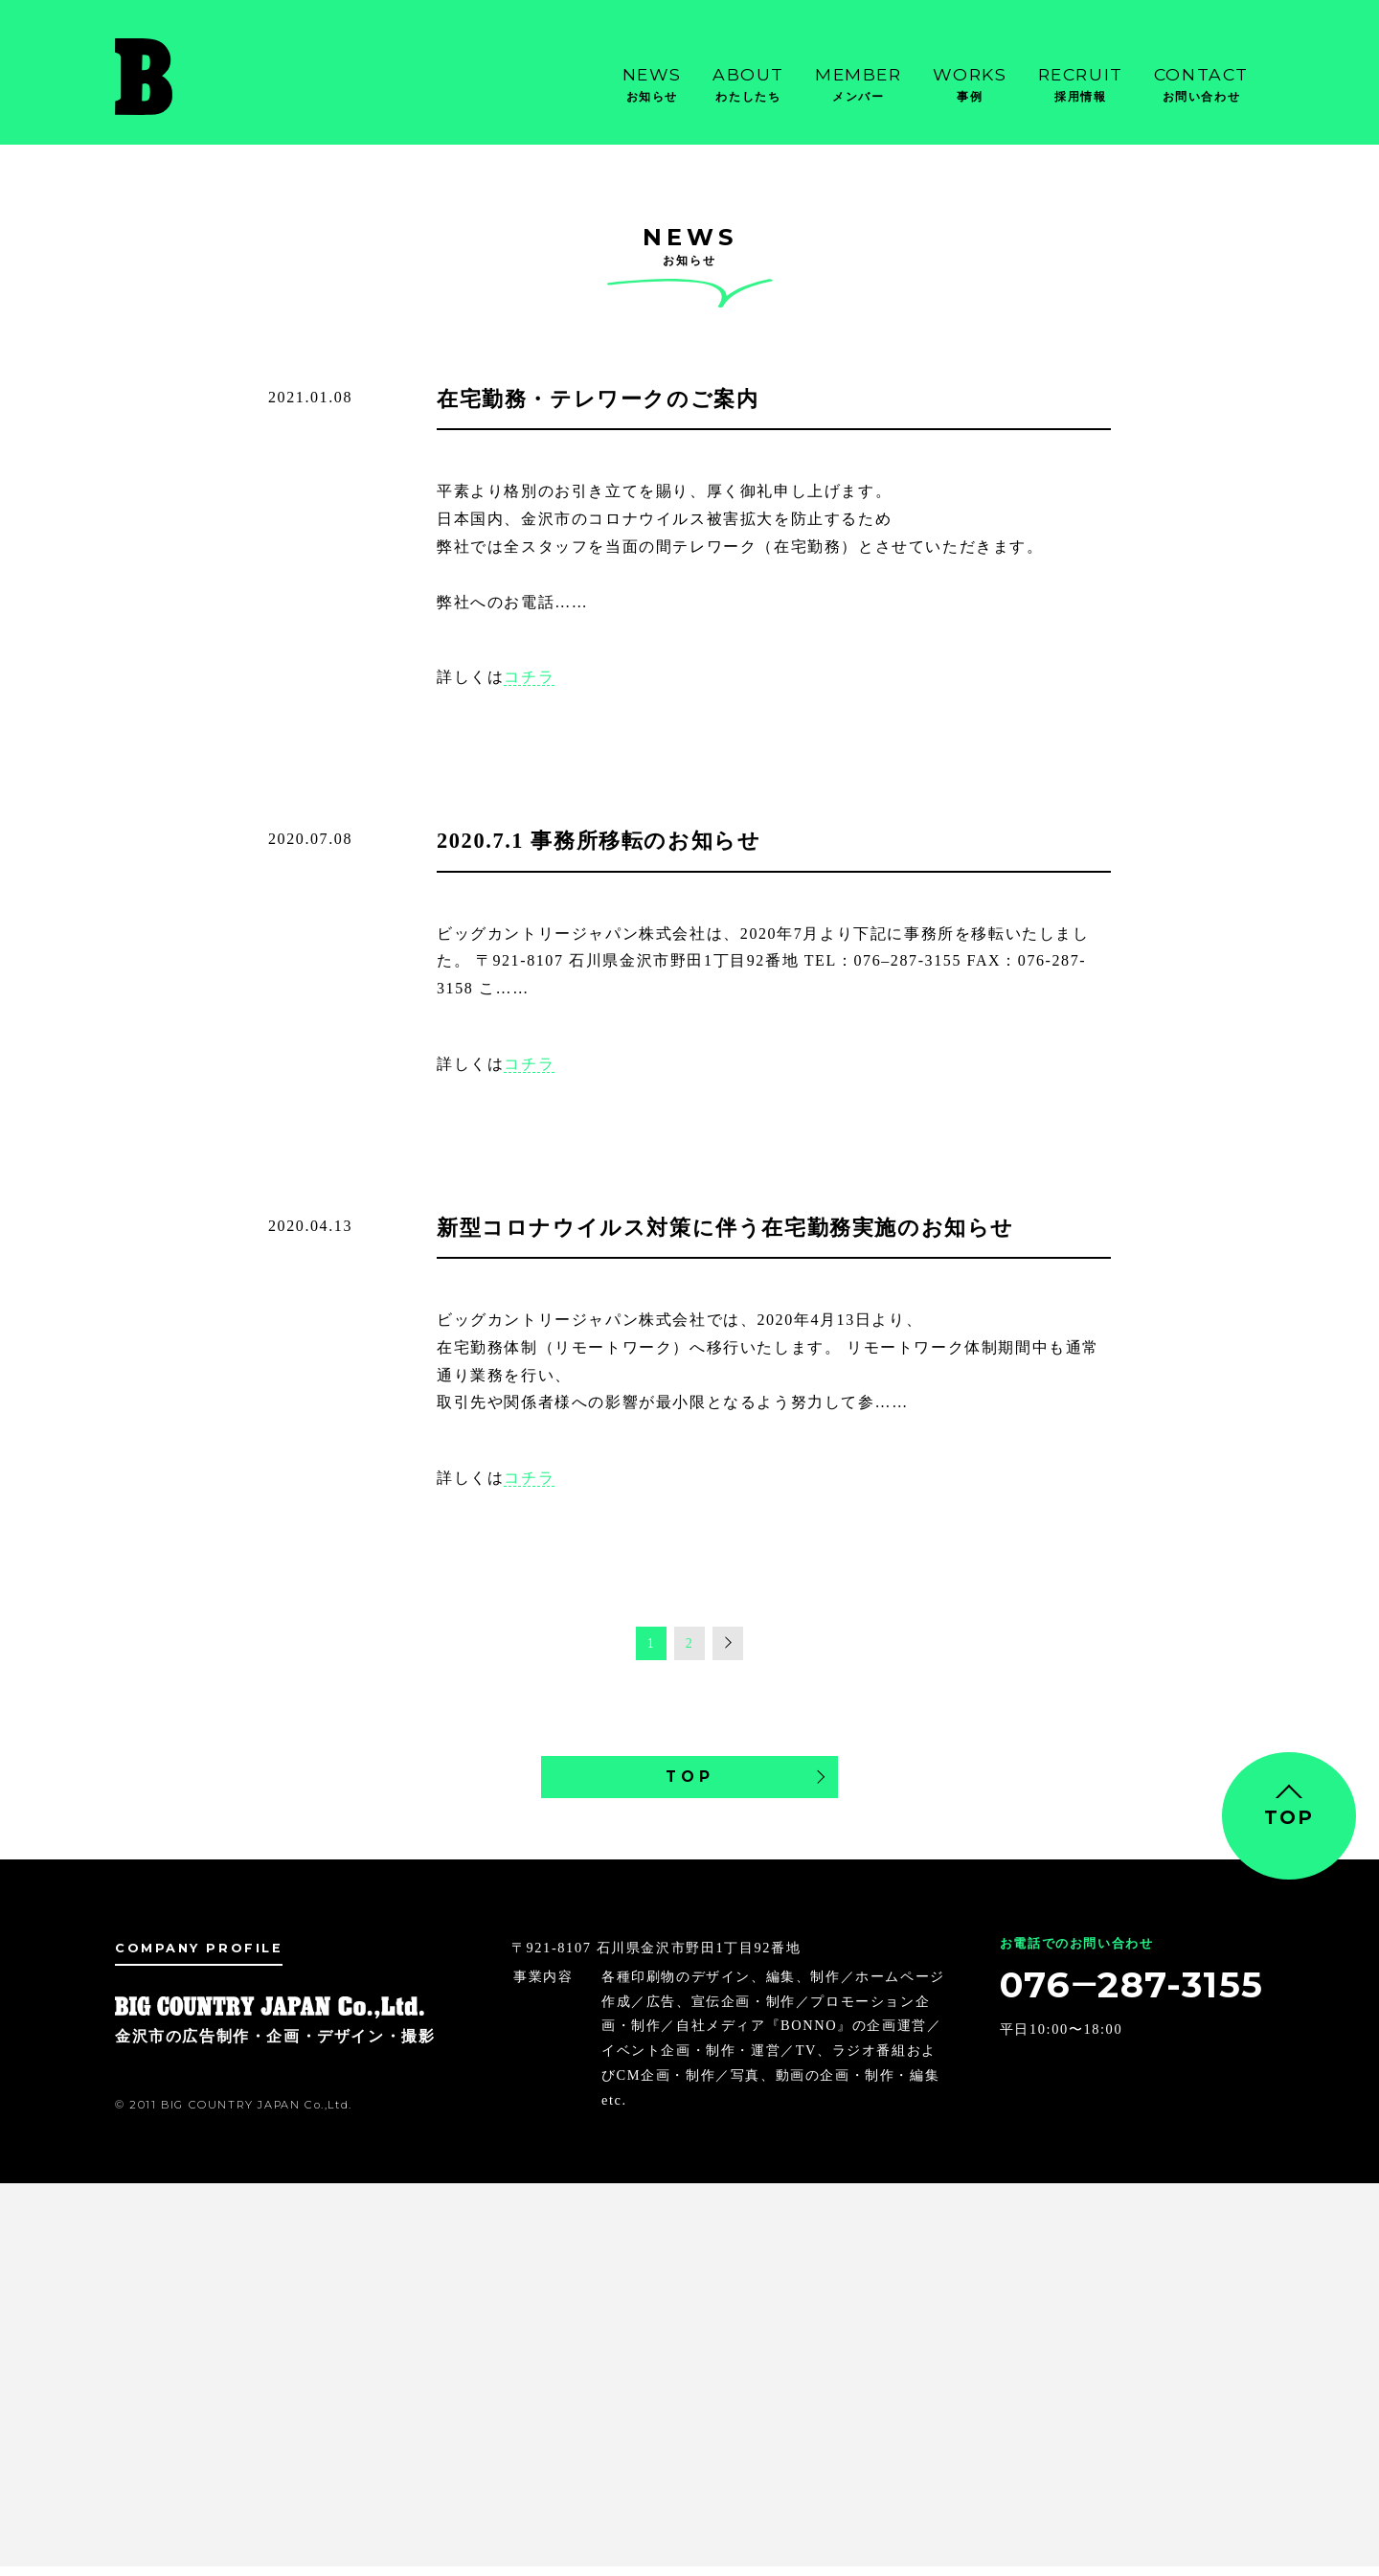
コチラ (529, 677)
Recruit (1080, 85)
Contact (1201, 85)
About (748, 85)
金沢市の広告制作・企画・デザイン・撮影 (210, 76)
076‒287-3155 (1115, 1998)
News (652, 85)
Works (970, 85)
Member (858, 85)
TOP (689, 1781)
